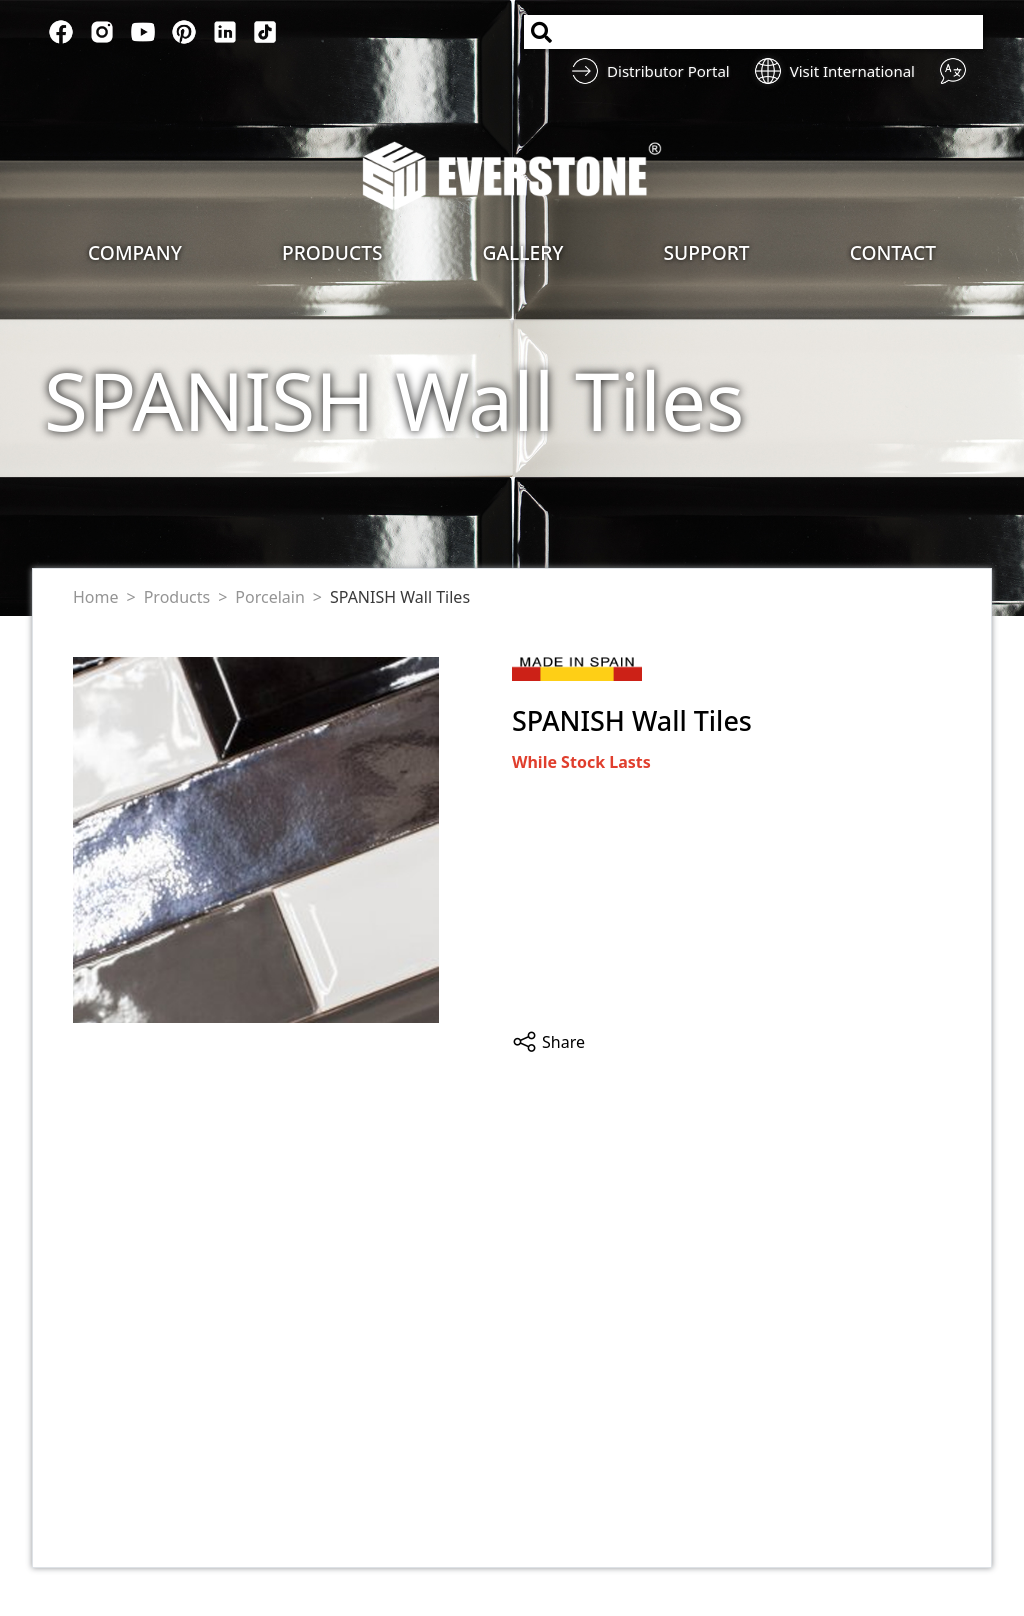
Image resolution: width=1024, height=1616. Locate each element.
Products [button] (332, 252)
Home (96, 597)
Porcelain (269, 597)
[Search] (753, 32)
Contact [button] (893, 252)
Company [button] (135, 252)
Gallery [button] (523, 252)
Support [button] (707, 252)
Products (177, 597)
